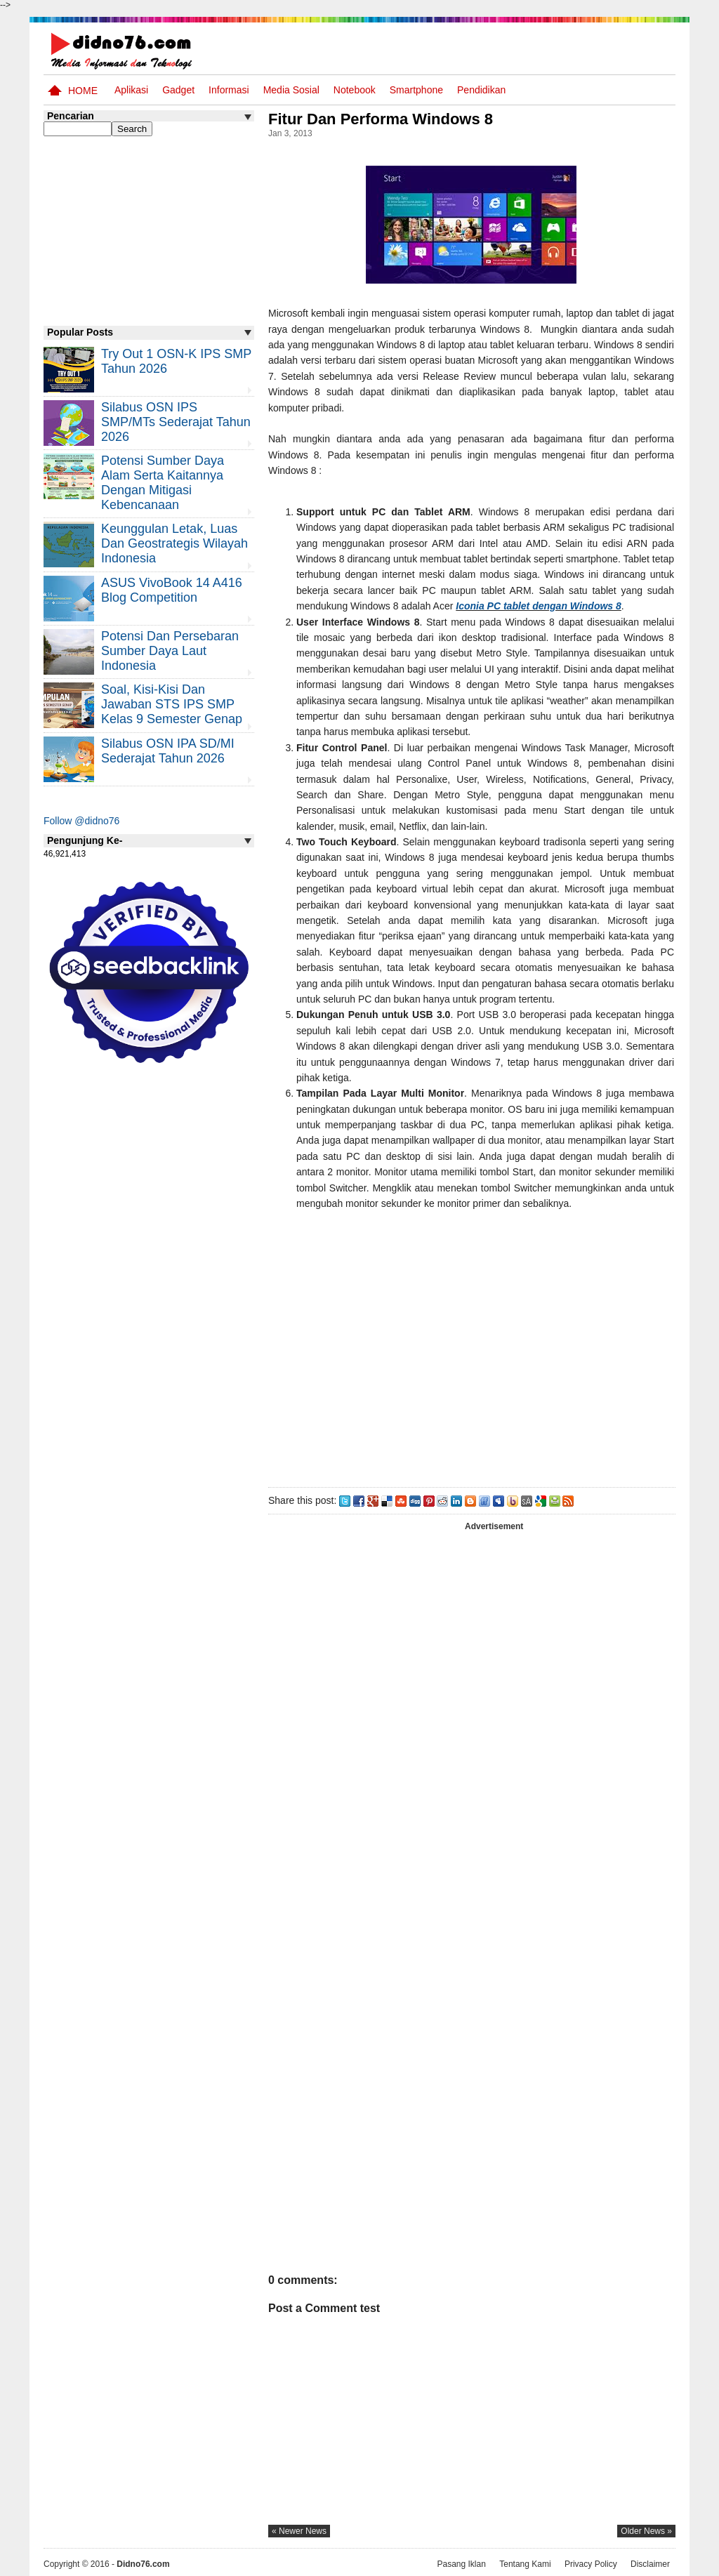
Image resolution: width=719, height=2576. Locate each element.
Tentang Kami (524, 2564)
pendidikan (481, 89)
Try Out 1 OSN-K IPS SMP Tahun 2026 (176, 361)
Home (83, 90)
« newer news (299, 2531)
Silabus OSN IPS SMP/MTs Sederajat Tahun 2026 (176, 422)
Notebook (355, 89)
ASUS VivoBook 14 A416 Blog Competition (171, 590)
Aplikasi (131, 89)
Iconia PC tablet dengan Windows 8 (538, 606)
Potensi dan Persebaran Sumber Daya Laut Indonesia (170, 651)
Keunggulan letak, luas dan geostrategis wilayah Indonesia (174, 543)
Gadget (178, 89)
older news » (646, 2531)
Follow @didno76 (81, 820)
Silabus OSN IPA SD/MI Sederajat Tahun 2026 (168, 751)
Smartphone (416, 89)
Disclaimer (650, 2564)
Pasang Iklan (461, 2564)
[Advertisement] (471, 1358)
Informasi (229, 89)
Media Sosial (291, 89)
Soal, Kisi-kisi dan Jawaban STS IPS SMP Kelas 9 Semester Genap (171, 704)
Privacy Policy (591, 2564)
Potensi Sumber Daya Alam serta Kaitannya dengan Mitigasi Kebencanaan (162, 483)
